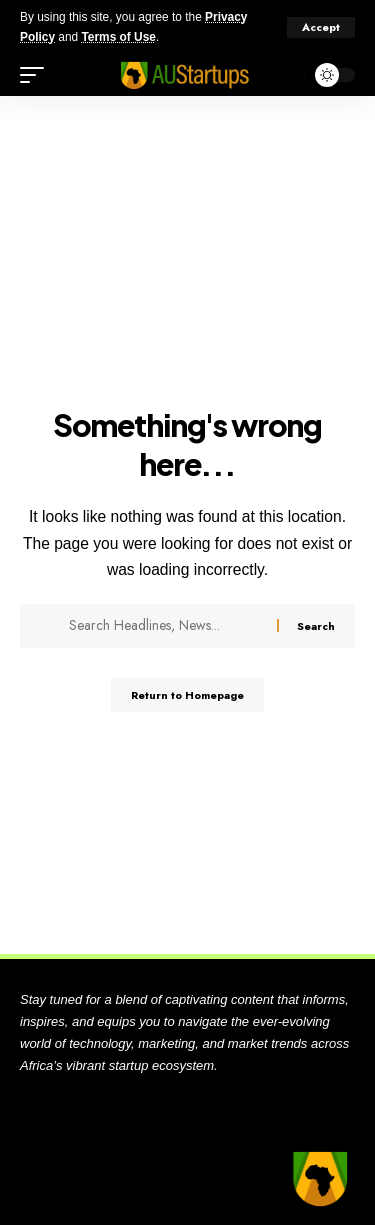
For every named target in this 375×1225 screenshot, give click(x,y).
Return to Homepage (187, 695)
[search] (284, 75)
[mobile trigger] (37, 75)
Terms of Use (118, 37)
